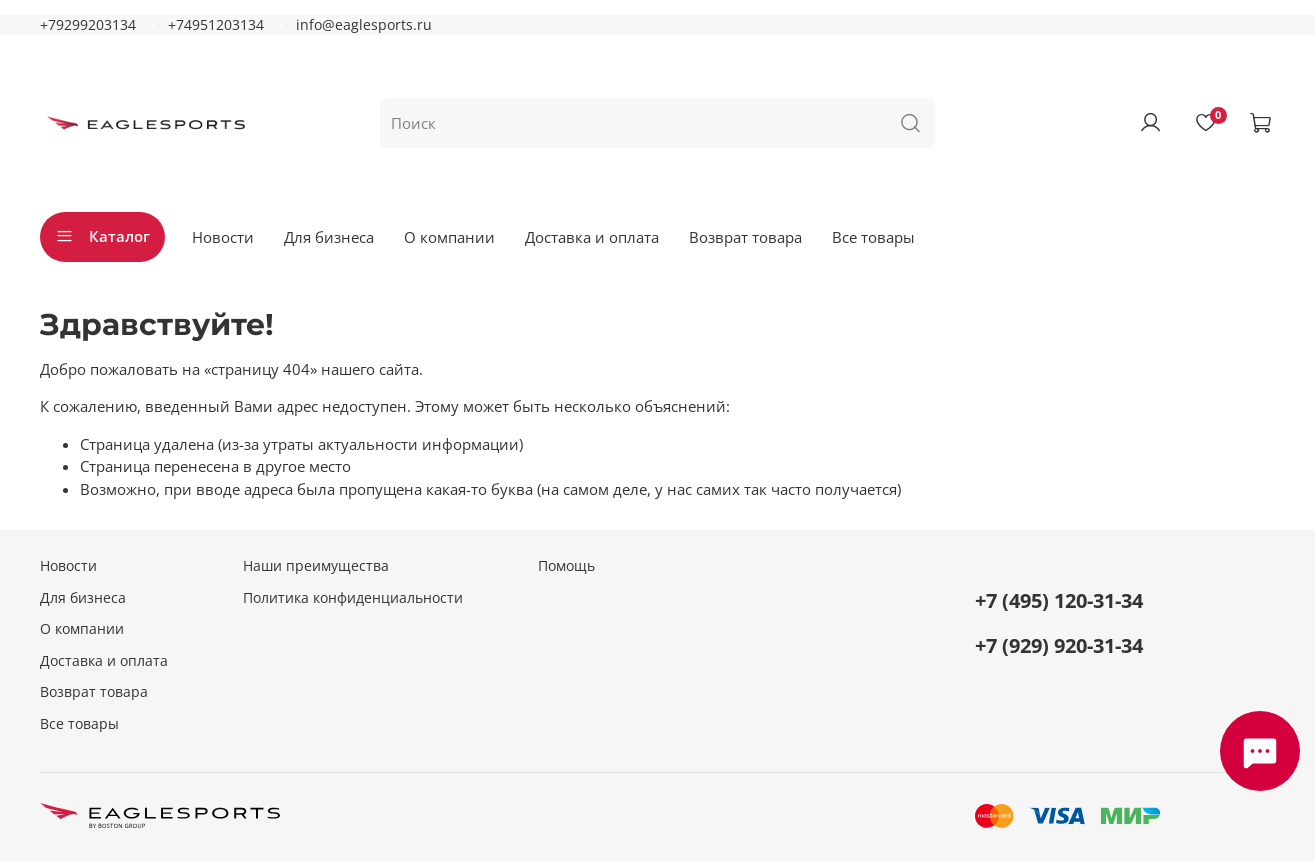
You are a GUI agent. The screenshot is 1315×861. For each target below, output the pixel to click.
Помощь (566, 566)
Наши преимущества (316, 566)
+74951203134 (216, 25)
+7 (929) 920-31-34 (1059, 645)
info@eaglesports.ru (364, 25)
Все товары (873, 237)
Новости (223, 237)
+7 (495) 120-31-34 (1059, 600)
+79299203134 (88, 25)
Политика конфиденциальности (353, 598)
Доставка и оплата (592, 237)
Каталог (102, 236)
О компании (449, 237)
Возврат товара (745, 237)
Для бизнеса (329, 237)
